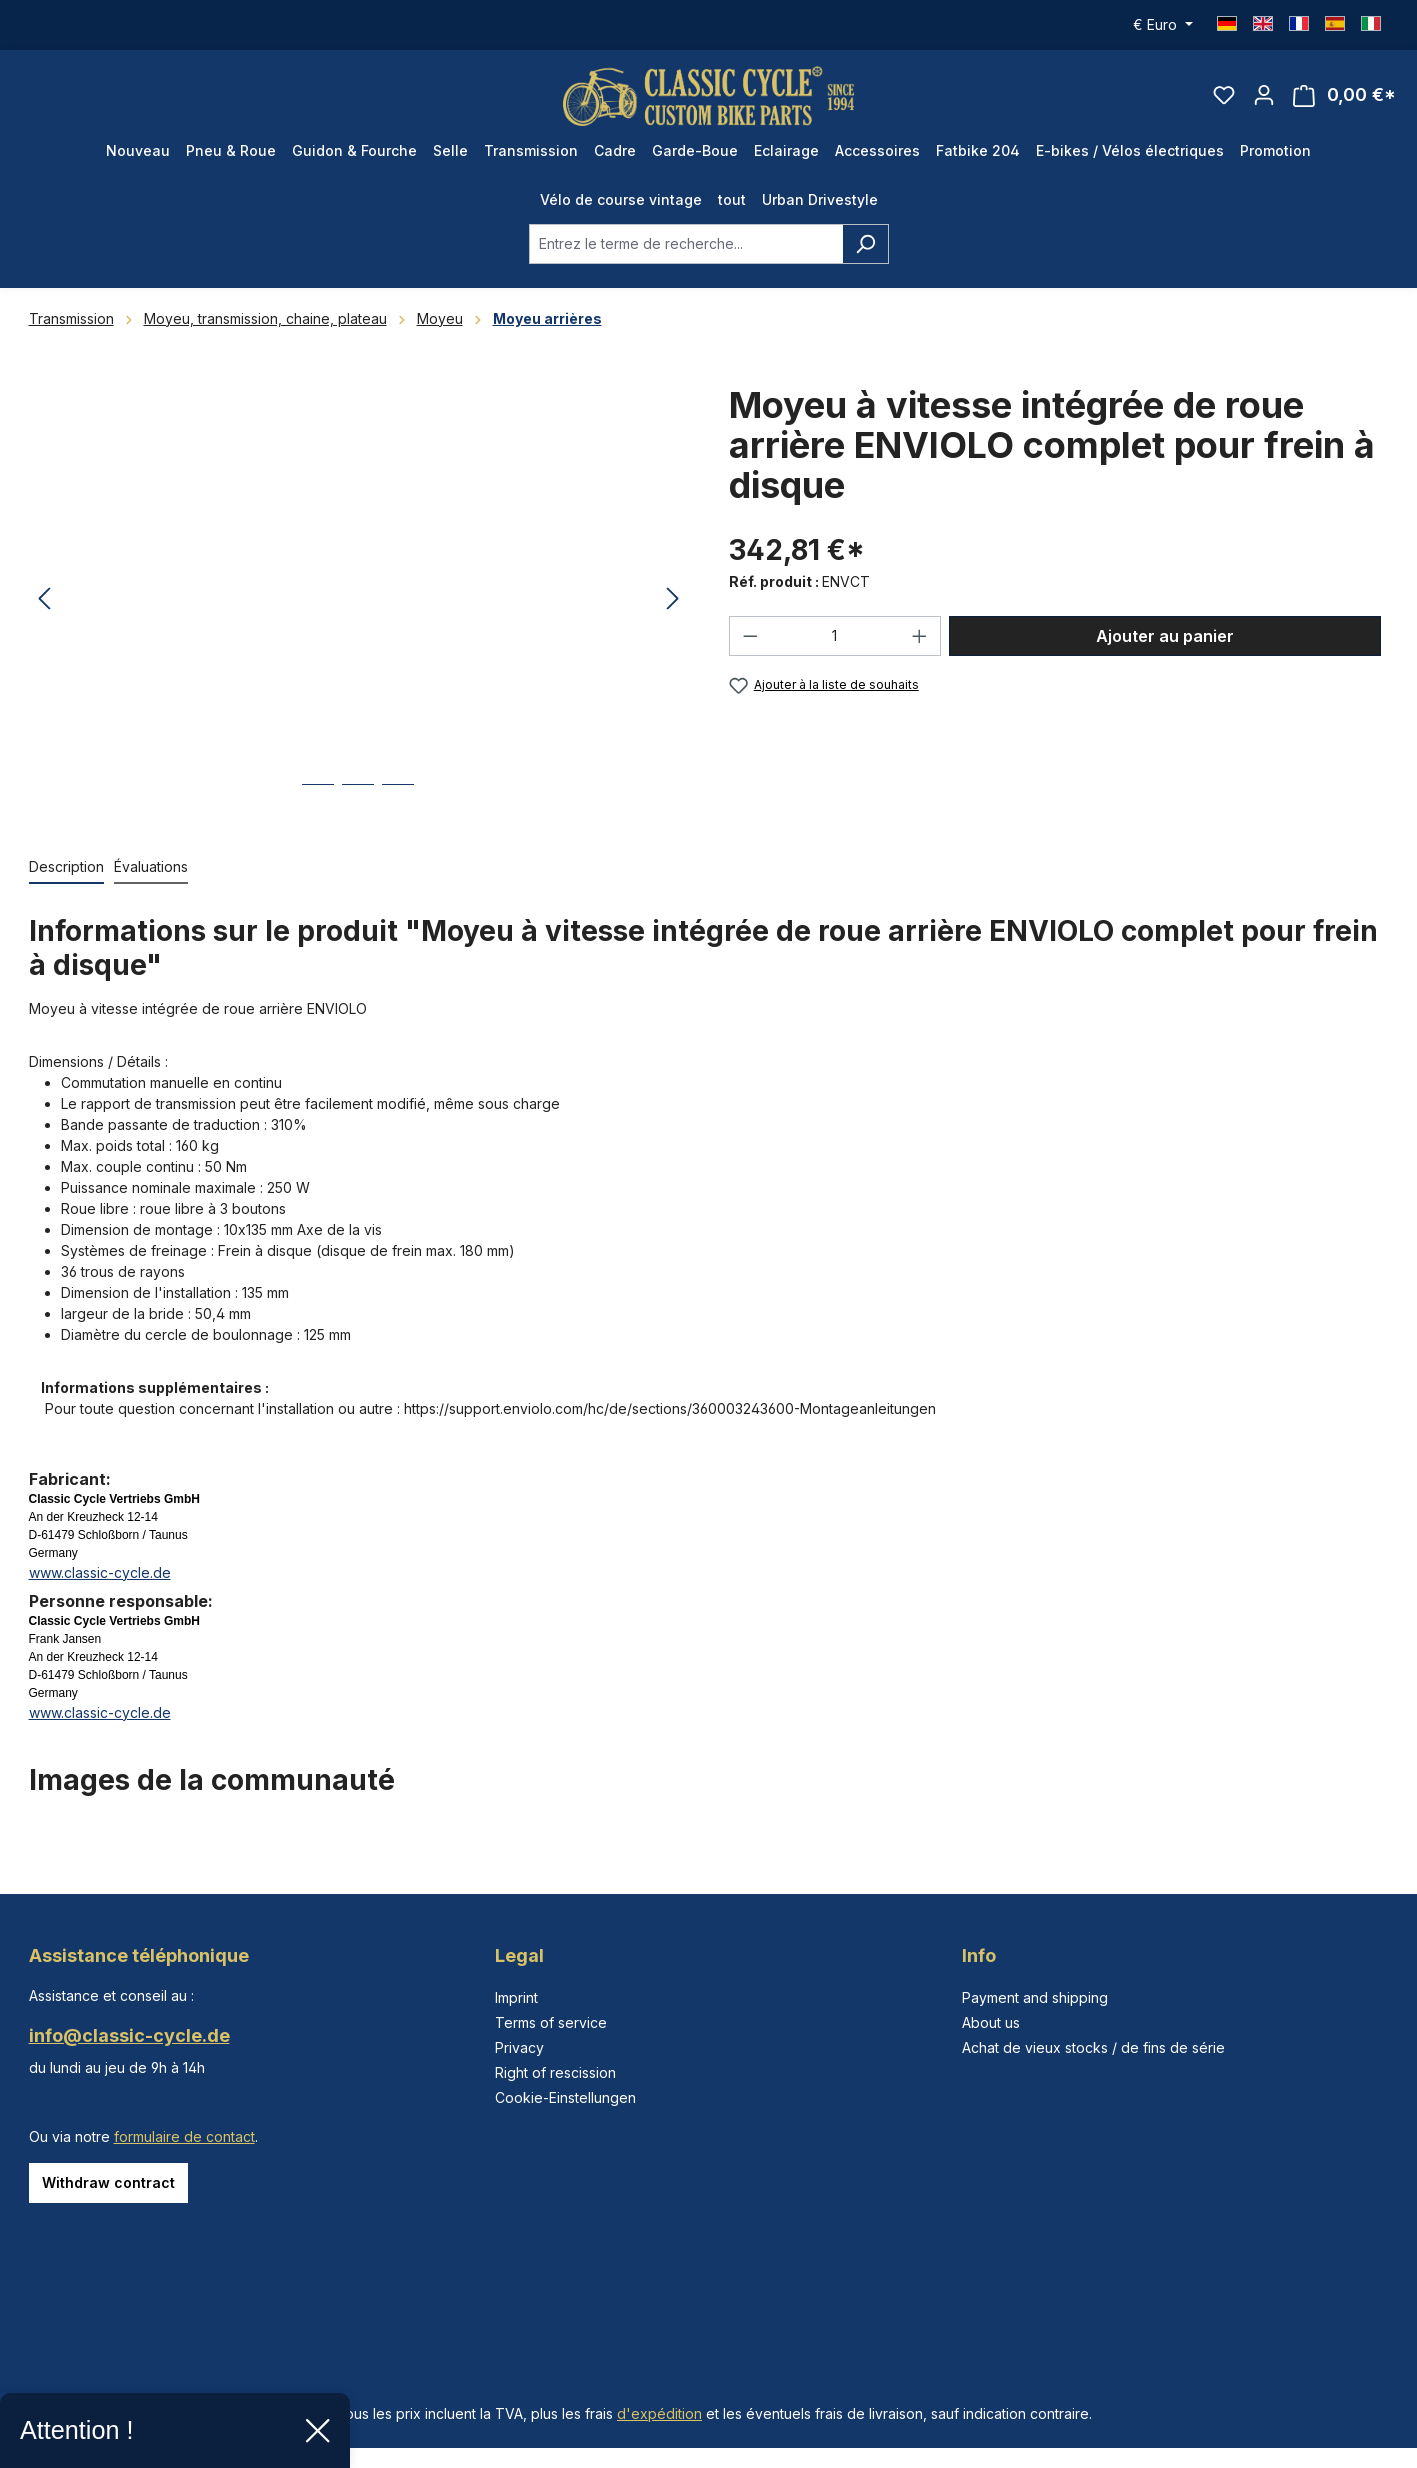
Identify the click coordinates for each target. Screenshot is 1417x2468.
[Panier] (1344, 96)
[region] (359, 601)
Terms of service (551, 2022)
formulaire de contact (184, 2136)
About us (991, 2022)
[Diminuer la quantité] (750, 637)
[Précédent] (44, 601)
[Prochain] (673, 601)
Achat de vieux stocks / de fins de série (1093, 2047)
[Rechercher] (865, 245)
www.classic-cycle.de (100, 1573)
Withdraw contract (108, 2182)
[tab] (66, 868)
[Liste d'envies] (1224, 96)
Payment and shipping (1035, 1997)
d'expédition (659, 2413)
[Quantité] (834, 637)
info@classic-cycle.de (129, 2035)
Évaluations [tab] (151, 867)
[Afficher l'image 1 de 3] (318, 800)
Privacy (519, 2047)
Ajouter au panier (1165, 637)
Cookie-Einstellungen (565, 2097)
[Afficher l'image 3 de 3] (398, 800)
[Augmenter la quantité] (920, 637)
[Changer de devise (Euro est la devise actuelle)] (1163, 25)
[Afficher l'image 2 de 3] (358, 800)
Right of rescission (555, 2072)
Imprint (516, 1997)
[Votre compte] (1264, 96)
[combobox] (686, 245)
